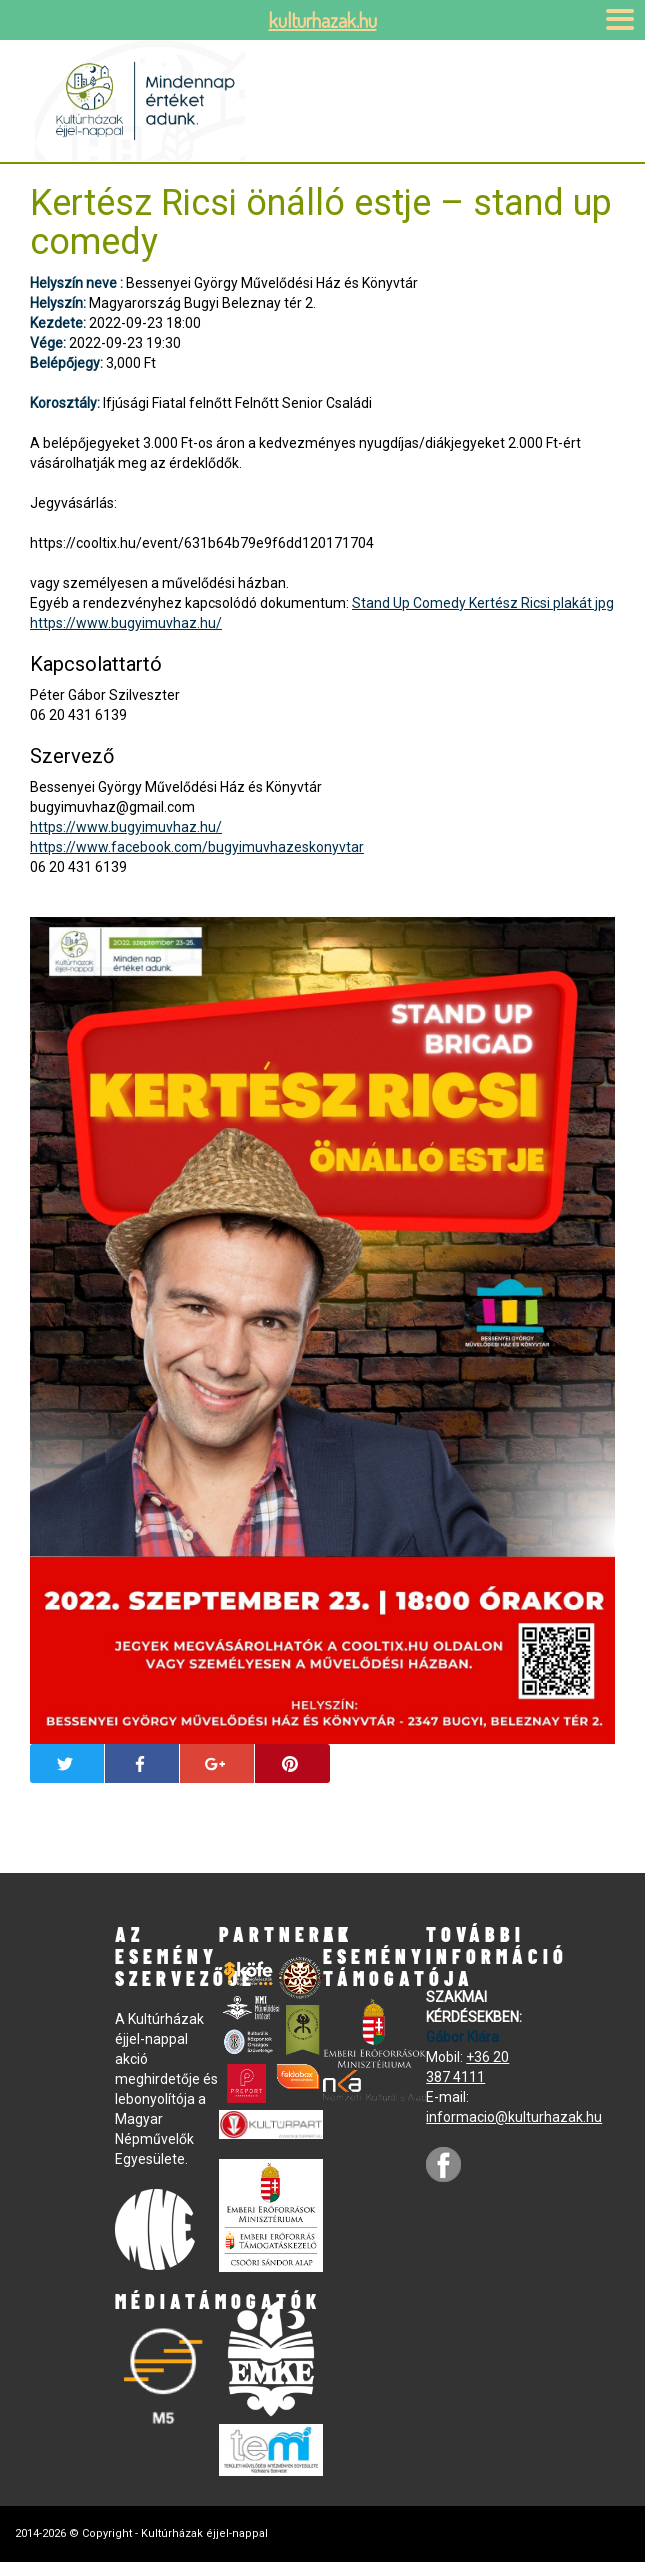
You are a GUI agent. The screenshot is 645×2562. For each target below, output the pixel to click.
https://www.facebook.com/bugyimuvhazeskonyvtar (197, 847)
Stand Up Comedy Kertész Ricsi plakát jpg (483, 603)
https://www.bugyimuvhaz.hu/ (126, 623)
